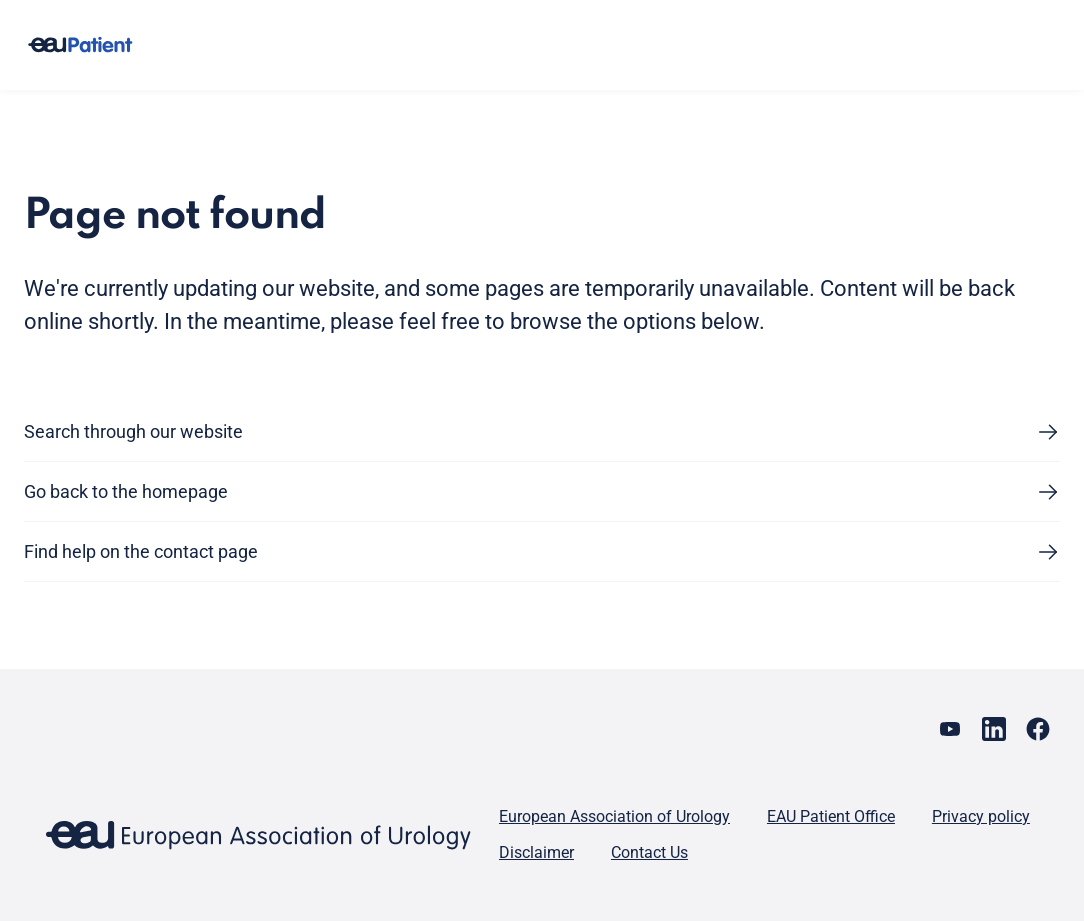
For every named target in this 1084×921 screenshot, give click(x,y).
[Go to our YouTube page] (950, 729)
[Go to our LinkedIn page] (994, 729)
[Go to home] (80, 45)
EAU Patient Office (831, 816)
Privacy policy (981, 816)
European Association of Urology (614, 816)
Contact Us (649, 852)
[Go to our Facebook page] (1038, 729)
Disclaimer (536, 852)
